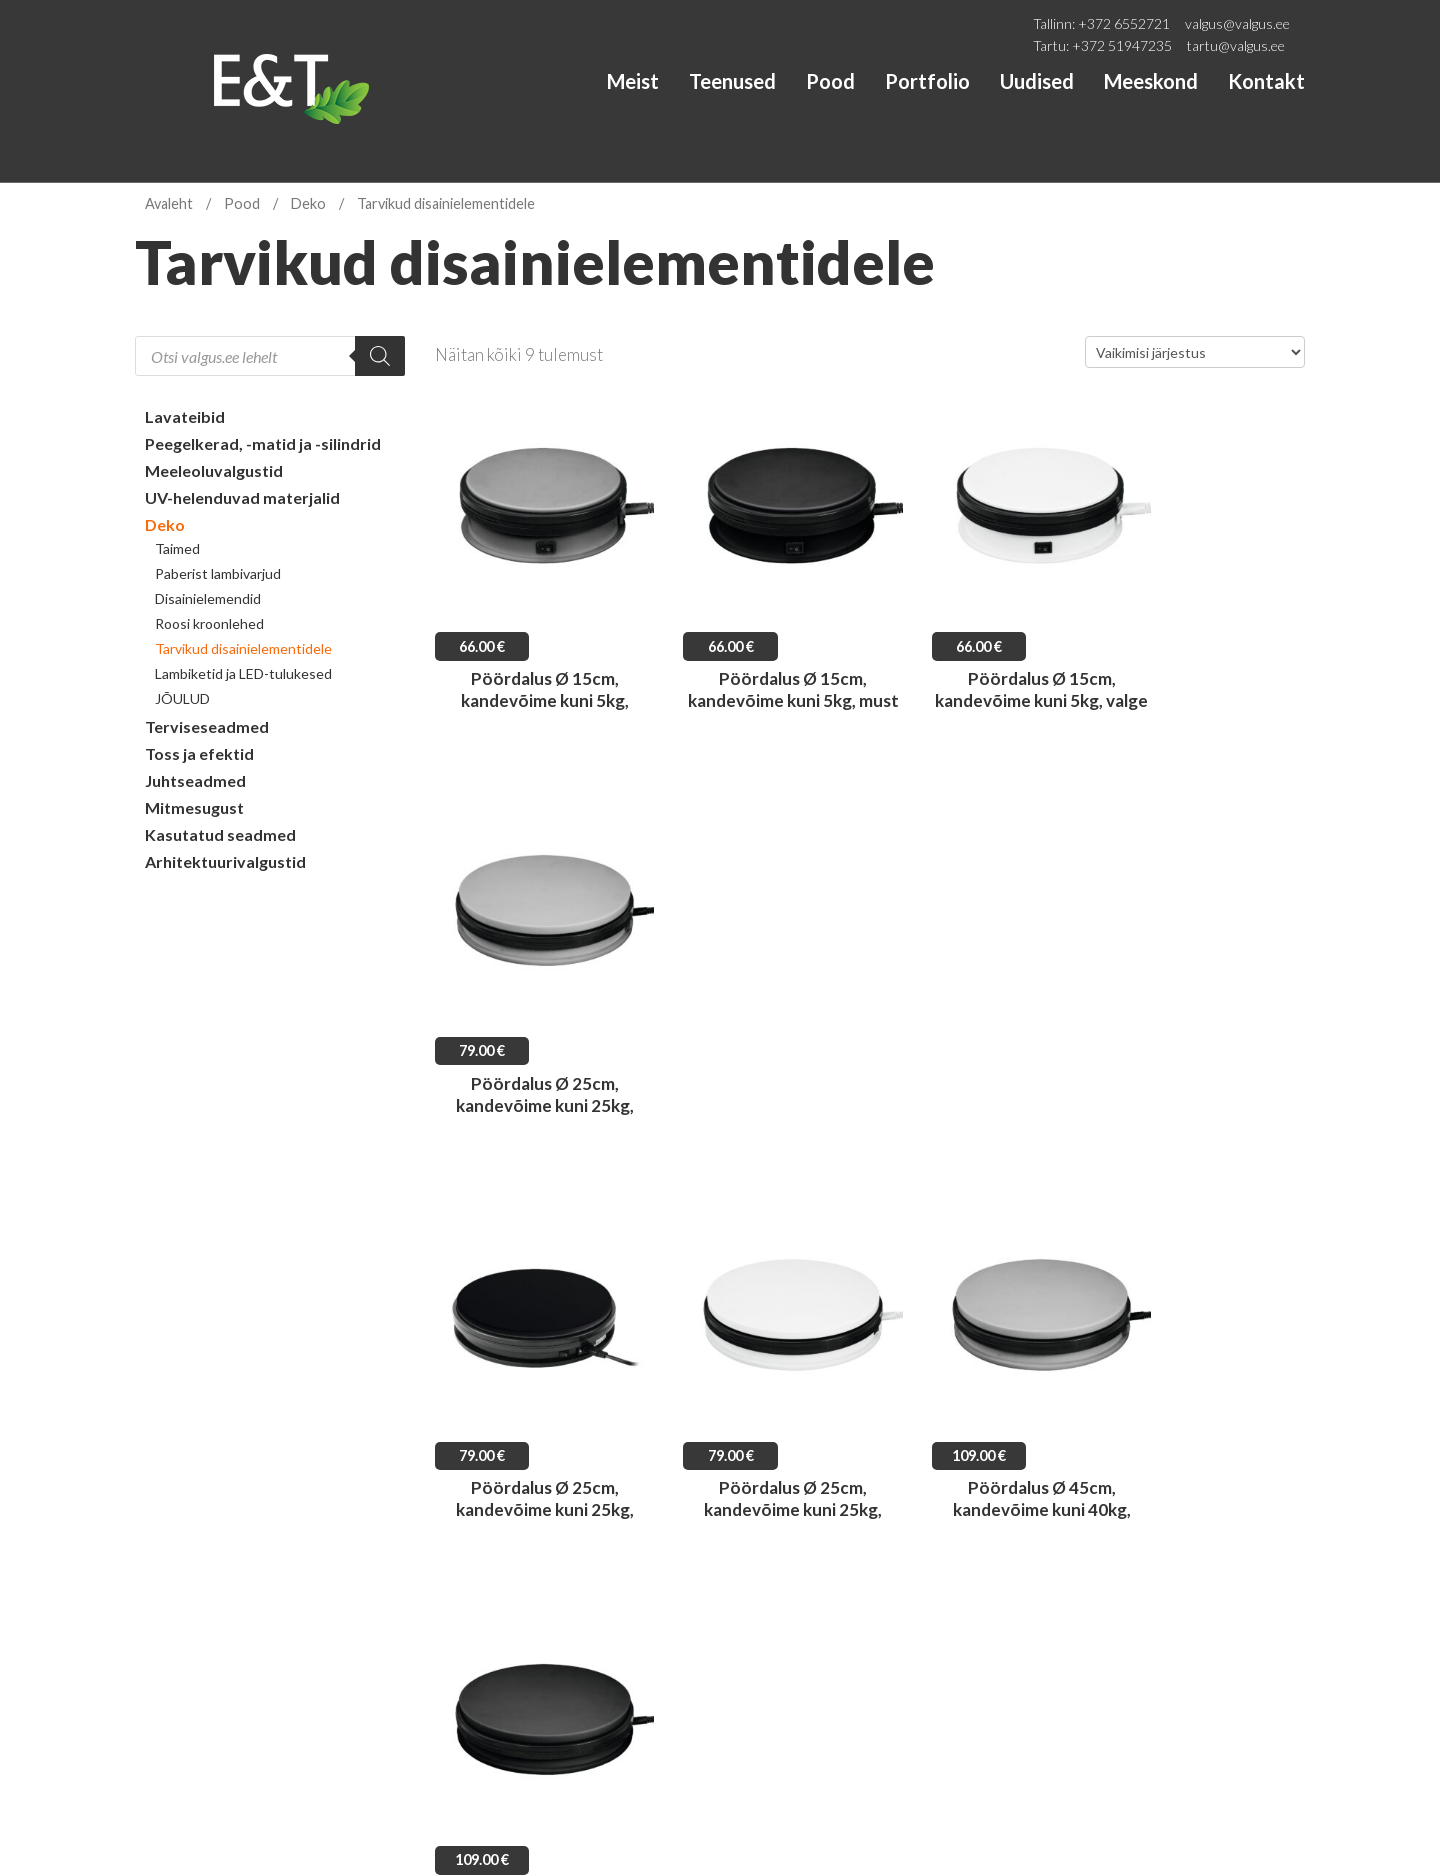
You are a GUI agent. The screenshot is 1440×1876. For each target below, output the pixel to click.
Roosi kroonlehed (209, 623)
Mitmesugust (194, 807)
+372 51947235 (1122, 45)
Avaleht (169, 203)
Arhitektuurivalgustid (225, 861)
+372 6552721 (1124, 23)
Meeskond (1151, 81)
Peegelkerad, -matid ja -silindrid (263, 443)
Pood (830, 81)
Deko (308, 203)
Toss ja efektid (199, 753)
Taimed (177, 548)
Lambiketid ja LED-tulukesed (243, 673)
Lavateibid (185, 416)
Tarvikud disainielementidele (243, 648)
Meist (633, 81)
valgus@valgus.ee (1237, 23)
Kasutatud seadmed (220, 834)
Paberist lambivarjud (218, 573)
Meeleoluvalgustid (214, 470)
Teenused (732, 81)
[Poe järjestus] (1195, 352)
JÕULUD (182, 698)
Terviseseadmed (207, 726)
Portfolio (927, 81)
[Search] (380, 356)
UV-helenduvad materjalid (242, 497)
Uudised (1037, 81)
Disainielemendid (208, 598)
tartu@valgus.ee (1236, 45)
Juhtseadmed (195, 780)
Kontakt (1266, 81)
